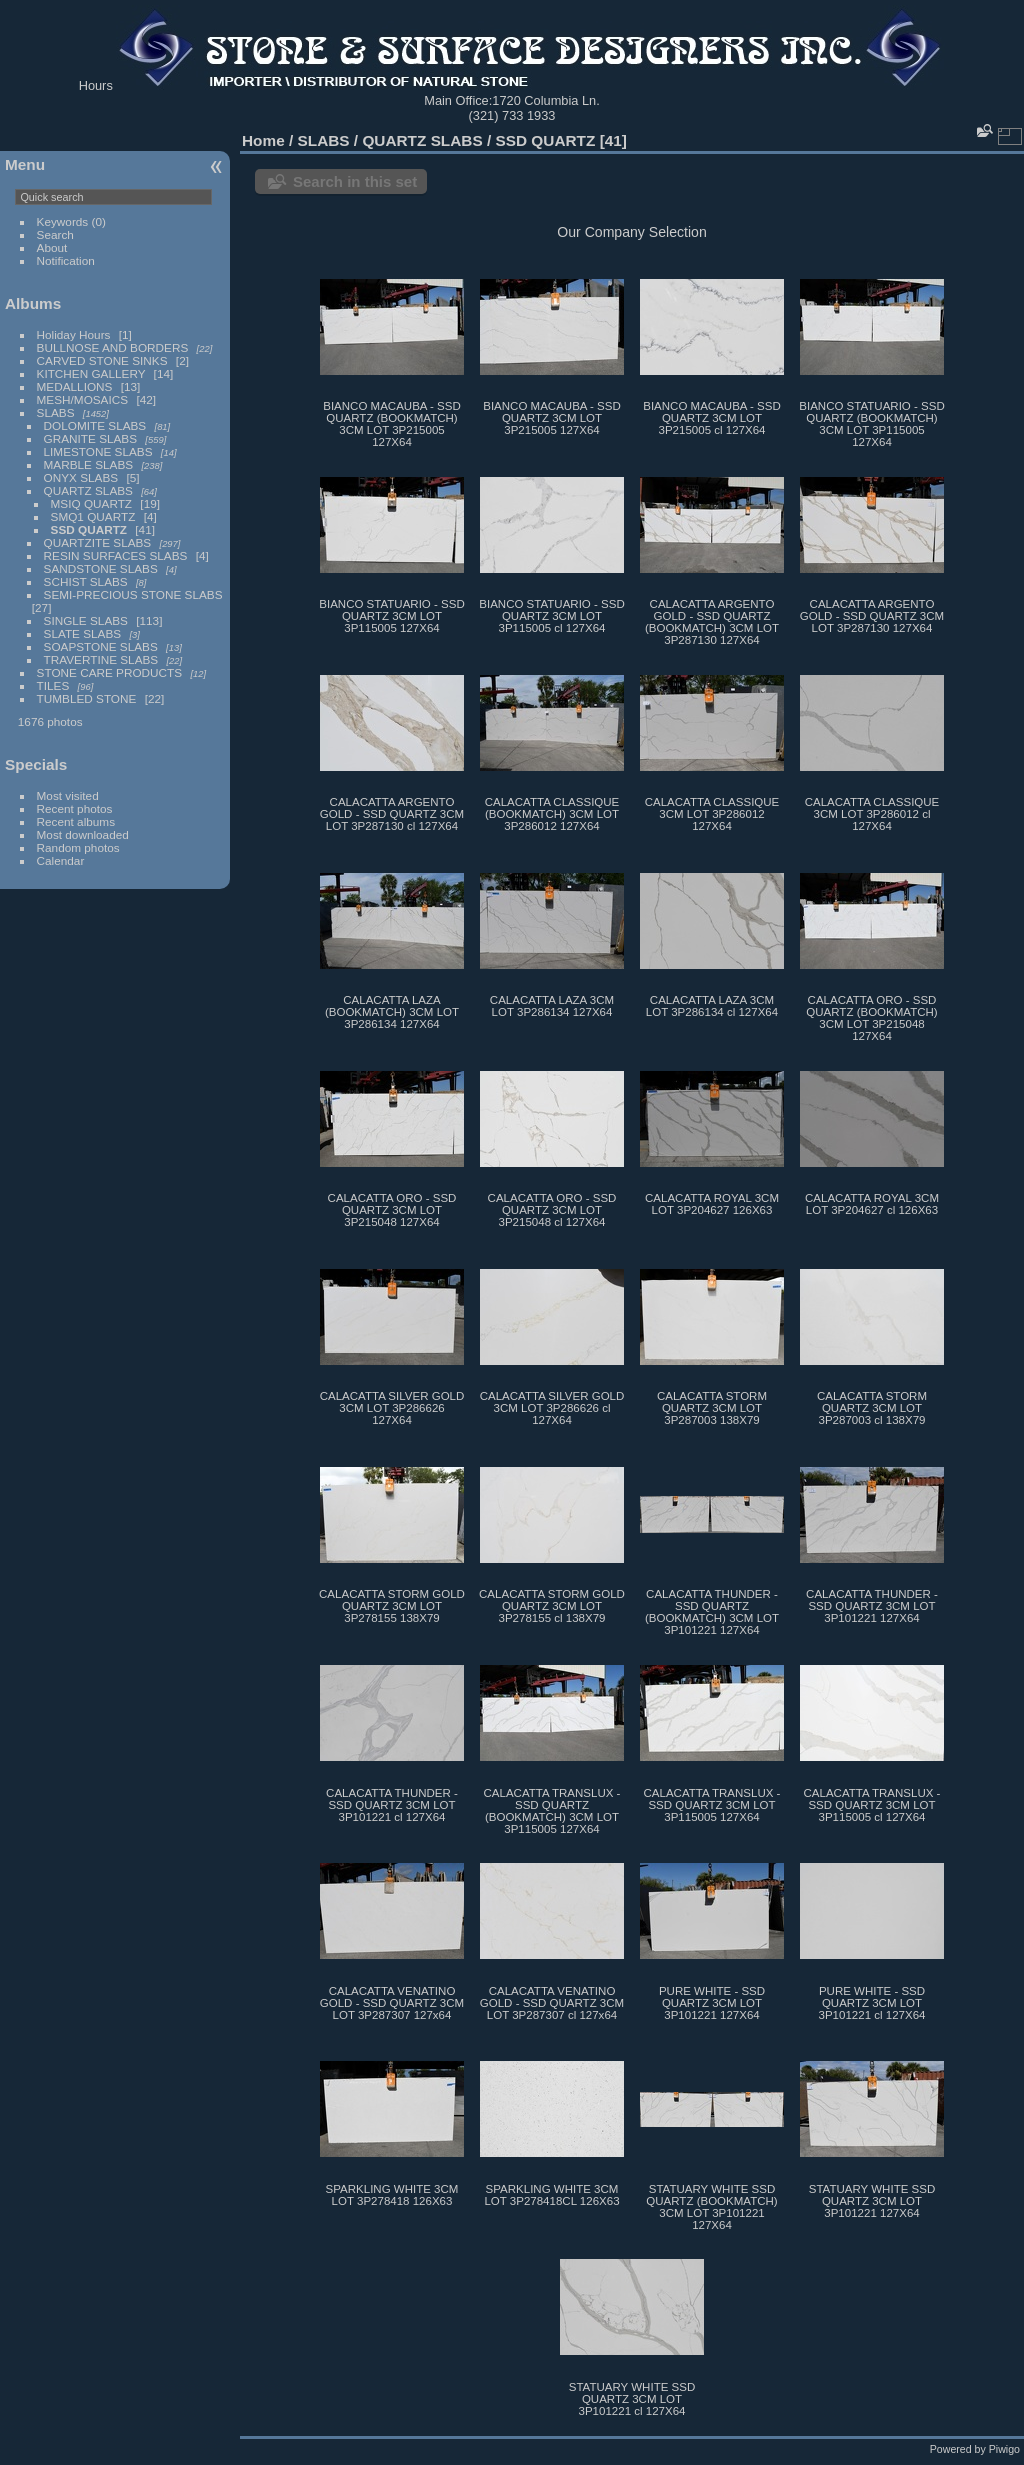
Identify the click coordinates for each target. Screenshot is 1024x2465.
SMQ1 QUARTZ (93, 516)
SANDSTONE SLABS (101, 568)
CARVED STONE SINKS (102, 360)
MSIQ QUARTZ (92, 503)
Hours (96, 85)
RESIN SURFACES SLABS (116, 555)
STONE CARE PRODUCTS (110, 672)
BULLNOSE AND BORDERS (113, 347)
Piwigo (1004, 2449)
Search (55, 234)
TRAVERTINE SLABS (101, 659)
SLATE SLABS (83, 633)
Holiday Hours (74, 334)
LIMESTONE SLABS (98, 451)
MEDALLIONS (75, 386)
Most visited (68, 795)
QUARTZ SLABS (88, 490)
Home (263, 140)
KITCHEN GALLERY (91, 373)
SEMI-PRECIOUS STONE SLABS (133, 594)
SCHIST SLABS (86, 581)
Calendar (61, 860)
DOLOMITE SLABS (95, 425)
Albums (33, 303)
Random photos (78, 847)
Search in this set (355, 181)
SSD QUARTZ (89, 529)
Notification (66, 260)
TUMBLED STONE (87, 698)
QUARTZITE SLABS (98, 542)
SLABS (56, 412)
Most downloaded (83, 834)
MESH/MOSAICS (83, 399)
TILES (53, 685)
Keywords (63, 221)
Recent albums (76, 821)
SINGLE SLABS (86, 620)
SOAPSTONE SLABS (101, 646)
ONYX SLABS (81, 477)
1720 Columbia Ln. (545, 100)
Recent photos (75, 808)
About (52, 247)
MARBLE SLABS (89, 464)
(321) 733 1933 (512, 115)
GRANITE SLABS (91, 438)
